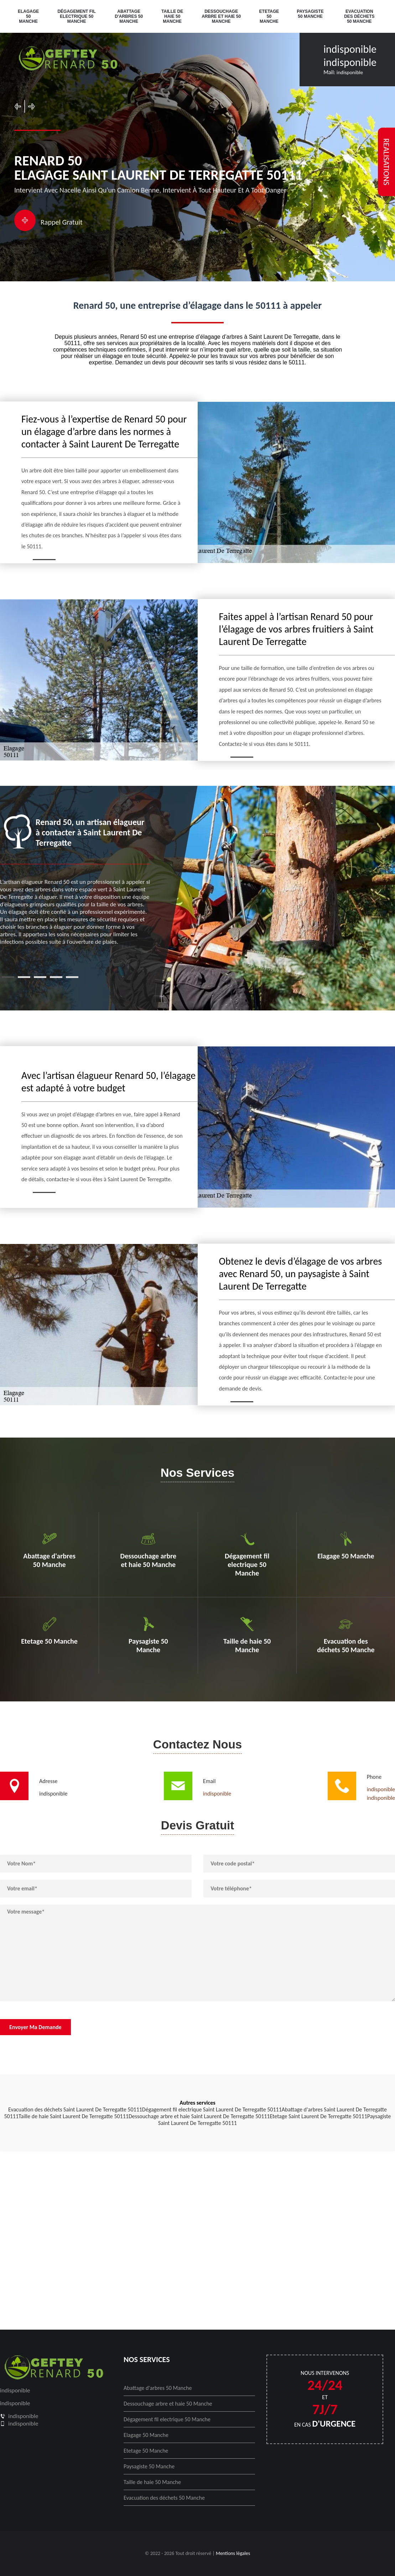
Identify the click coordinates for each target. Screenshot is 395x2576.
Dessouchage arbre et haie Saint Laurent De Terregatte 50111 (199, 2116)
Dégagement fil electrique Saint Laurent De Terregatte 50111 (212, 2109)
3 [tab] (40, 977)
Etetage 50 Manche (269, 16)
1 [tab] (8, 977)
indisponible (349, 49)
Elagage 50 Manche (28, 16)
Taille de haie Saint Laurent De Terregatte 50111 (74, 2116)
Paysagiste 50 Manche (310, 14)
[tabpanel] (75, 880)
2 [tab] (24, 977)
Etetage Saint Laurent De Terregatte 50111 (318, 2116)
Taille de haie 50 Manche (172, 16)
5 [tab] (72, 977)
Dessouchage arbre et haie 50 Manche (221, 16)
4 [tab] (56, 977)
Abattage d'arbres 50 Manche (129, 16)
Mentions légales (233, 2553)
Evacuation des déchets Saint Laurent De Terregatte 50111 (75, 2109)
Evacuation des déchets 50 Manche (359, 16)
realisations (386, 161)
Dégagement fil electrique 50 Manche (76, 16)
